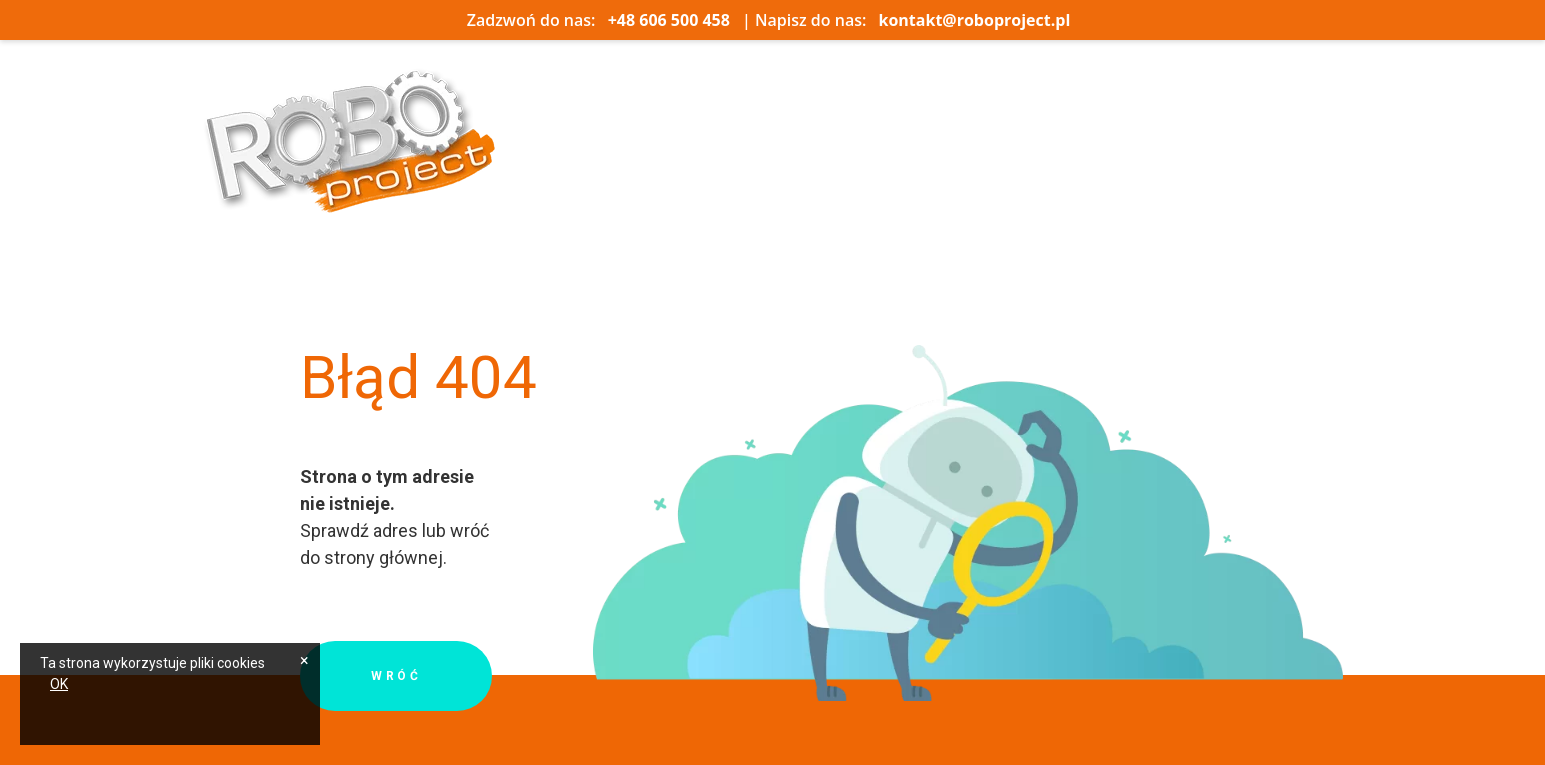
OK (59, 684)
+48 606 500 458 (669, 20)
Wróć (396, 676)
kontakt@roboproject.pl (975, 20)
